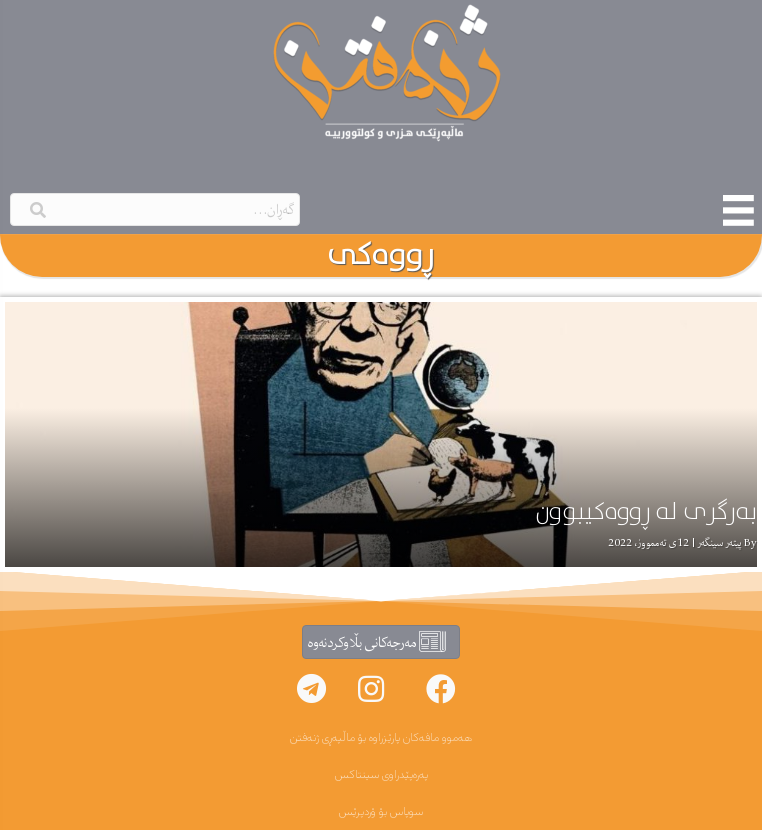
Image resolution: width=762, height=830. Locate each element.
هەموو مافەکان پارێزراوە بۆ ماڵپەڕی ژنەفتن (381, 738)
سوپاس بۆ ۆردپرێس (381, 812)
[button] (441, 689)
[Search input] (155, 209)
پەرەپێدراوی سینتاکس (381, 775)
